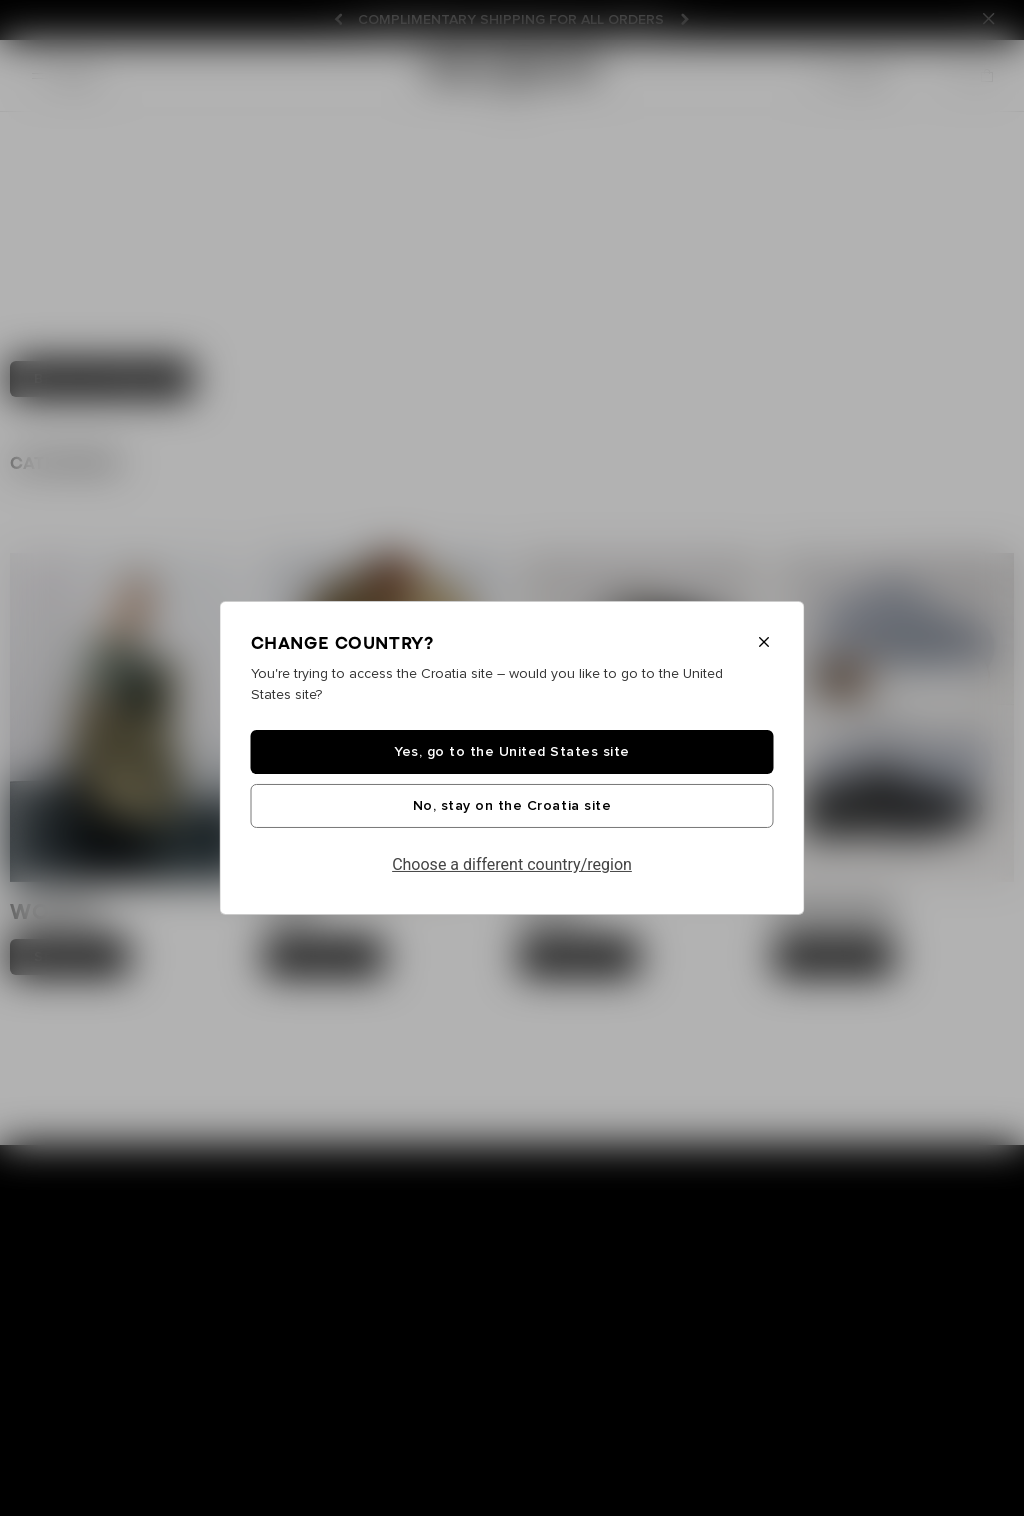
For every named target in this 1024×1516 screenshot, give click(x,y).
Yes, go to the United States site (512, 752)
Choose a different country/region (512, 864)
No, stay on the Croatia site (512, 806)
